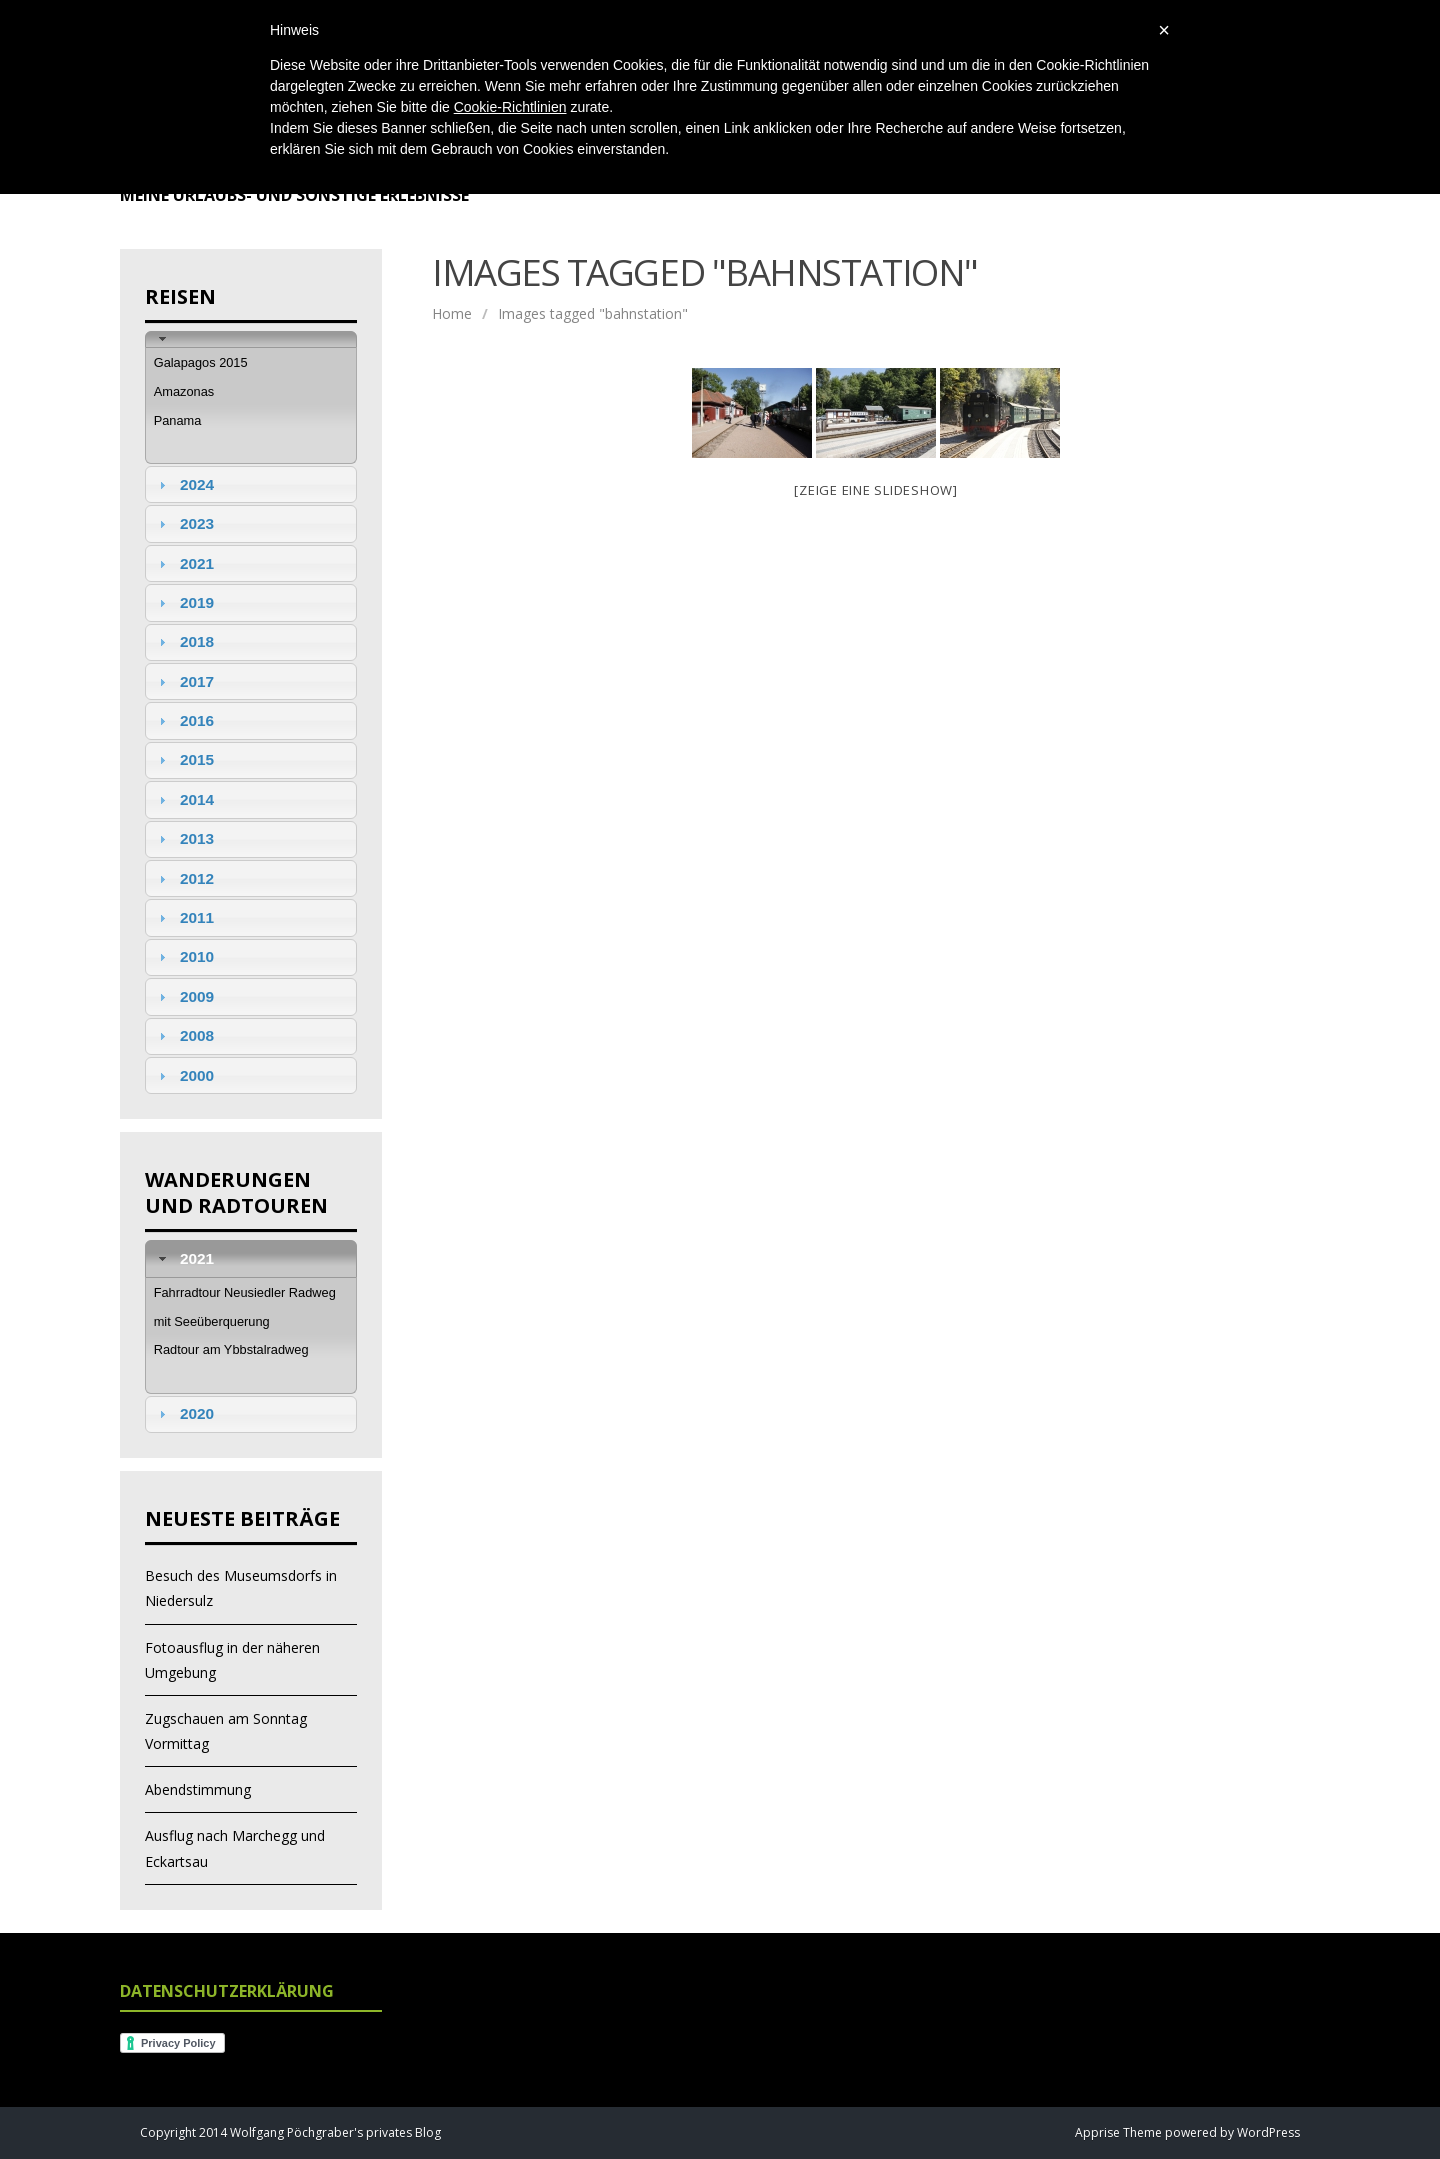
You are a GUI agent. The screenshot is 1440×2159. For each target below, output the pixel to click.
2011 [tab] (184, 917)
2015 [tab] (184, 759)
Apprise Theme (1118, 2132)
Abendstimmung (198, 1789)
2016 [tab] (184, 720)
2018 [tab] (184, 641)
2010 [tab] (184, 956)
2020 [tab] (184, 1413)
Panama (178, 420)
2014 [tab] (184, 799)
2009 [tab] (184, 996)
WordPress (1267, 2132)
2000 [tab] (184, 1075)
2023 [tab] (184, 523)
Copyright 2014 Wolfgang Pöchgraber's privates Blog (290, 2132)
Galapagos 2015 (201, 362)
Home (452, 313)
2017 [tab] (184, 681)
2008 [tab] (184, 1035)
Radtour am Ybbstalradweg (231, 1349)
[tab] (251, 339)
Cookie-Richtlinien (510, 107)
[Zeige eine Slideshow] (876, 490)
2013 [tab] (184, 838)
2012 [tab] (184, 878)
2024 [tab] (184, 484)
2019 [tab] (184, 602)
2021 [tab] (184, 563)
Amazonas (184, 391)
